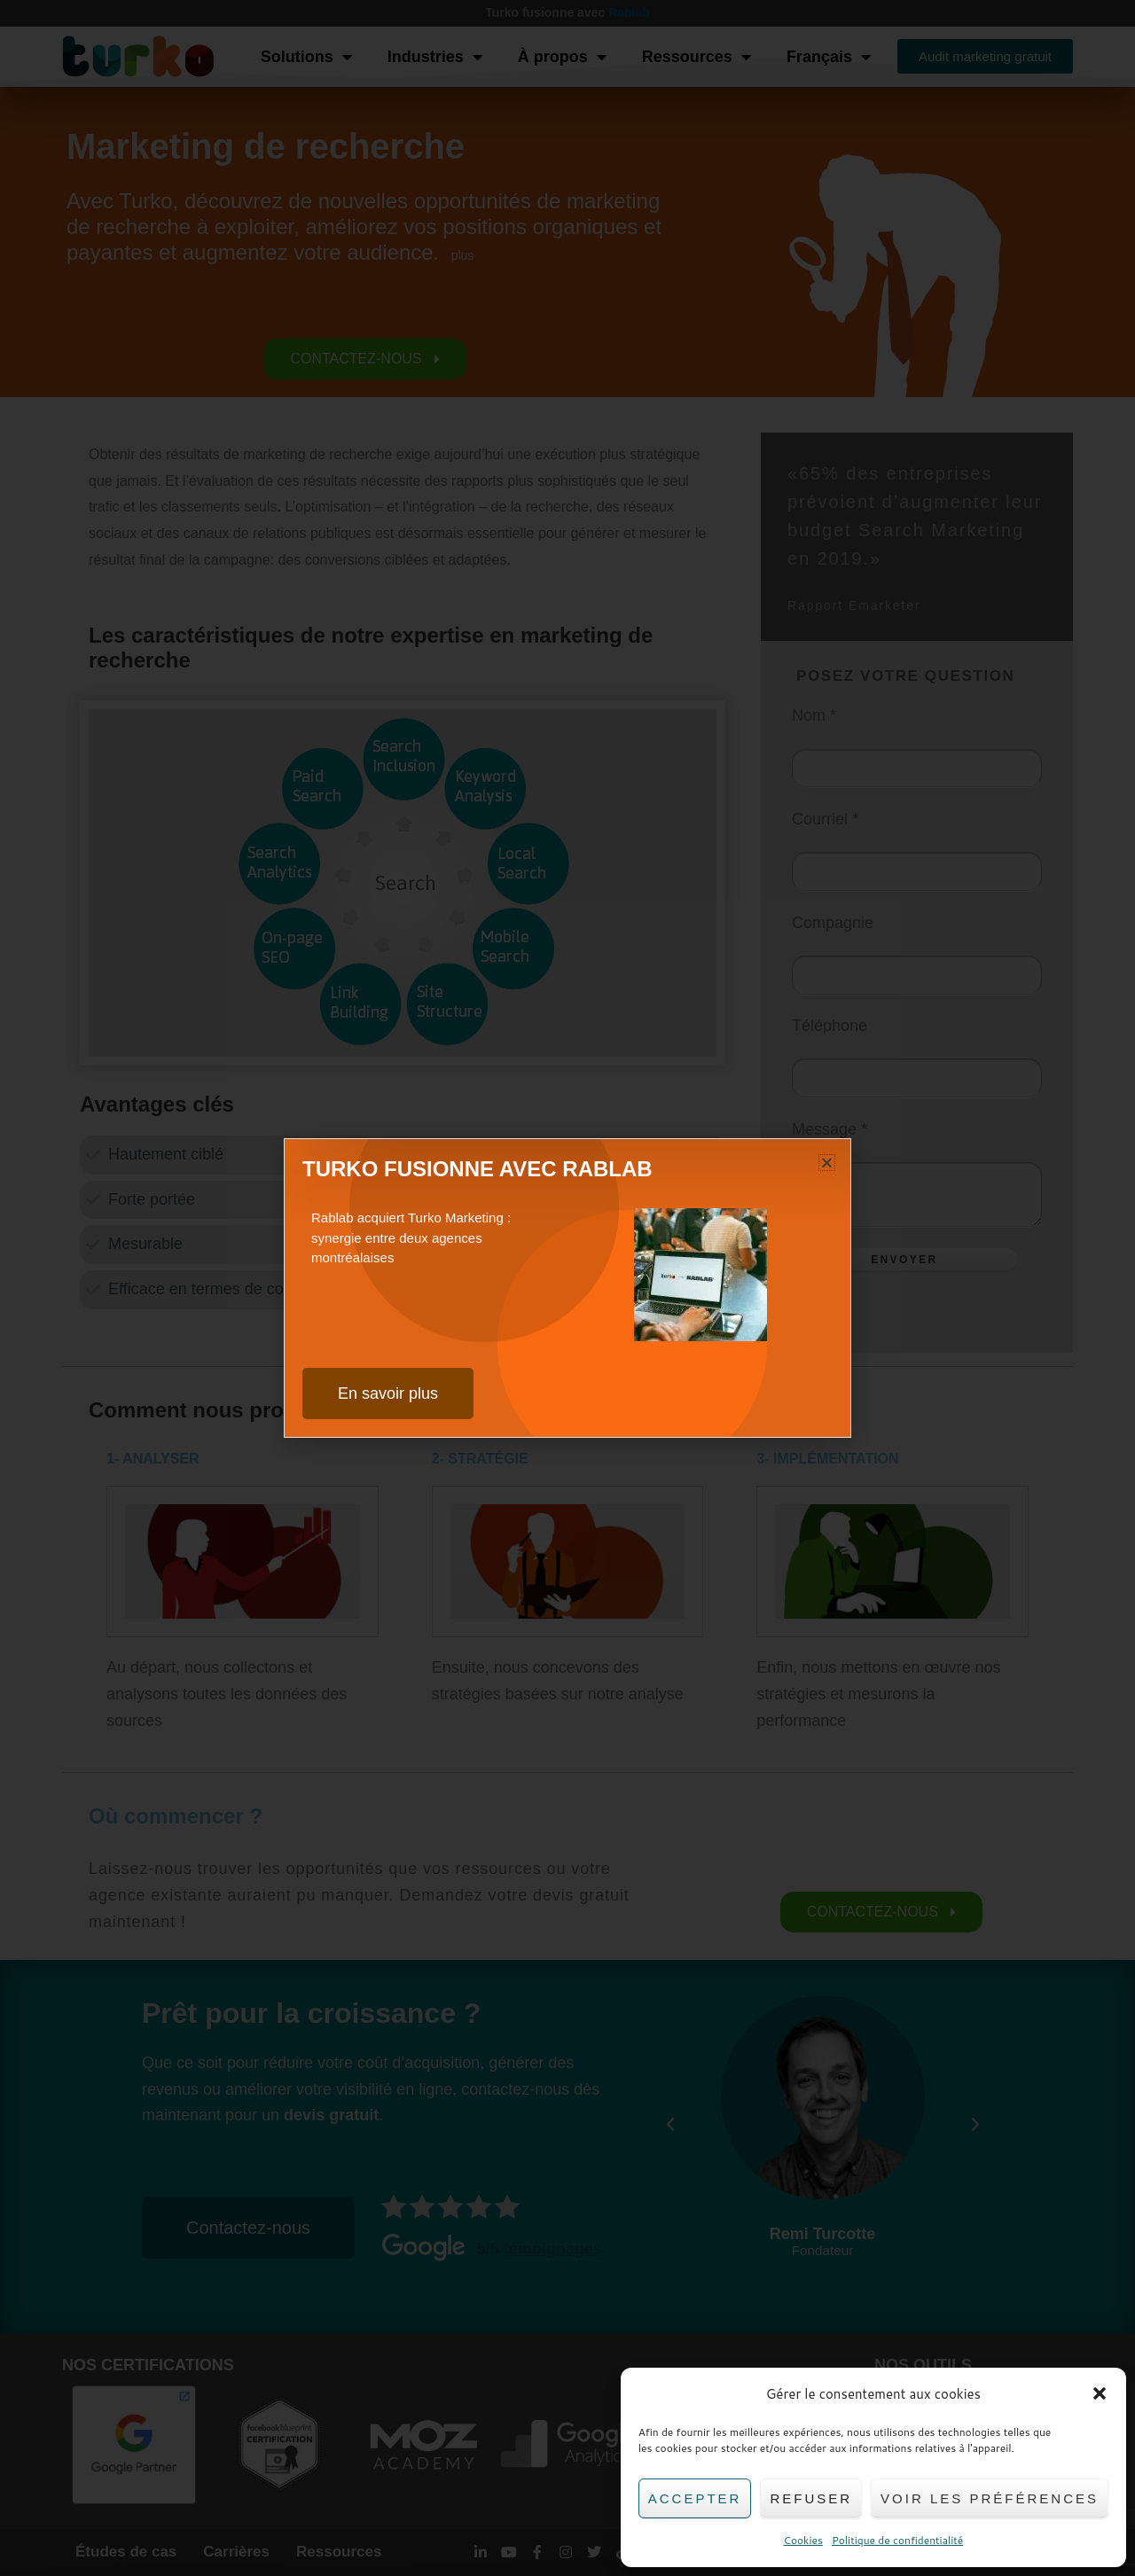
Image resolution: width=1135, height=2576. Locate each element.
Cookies (802, 2540)
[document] (567, 1288)
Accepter (695, 2498)
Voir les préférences (990, 2498)
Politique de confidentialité (897, 2540)
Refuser (811, 2498)
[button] (1099, 2393)
